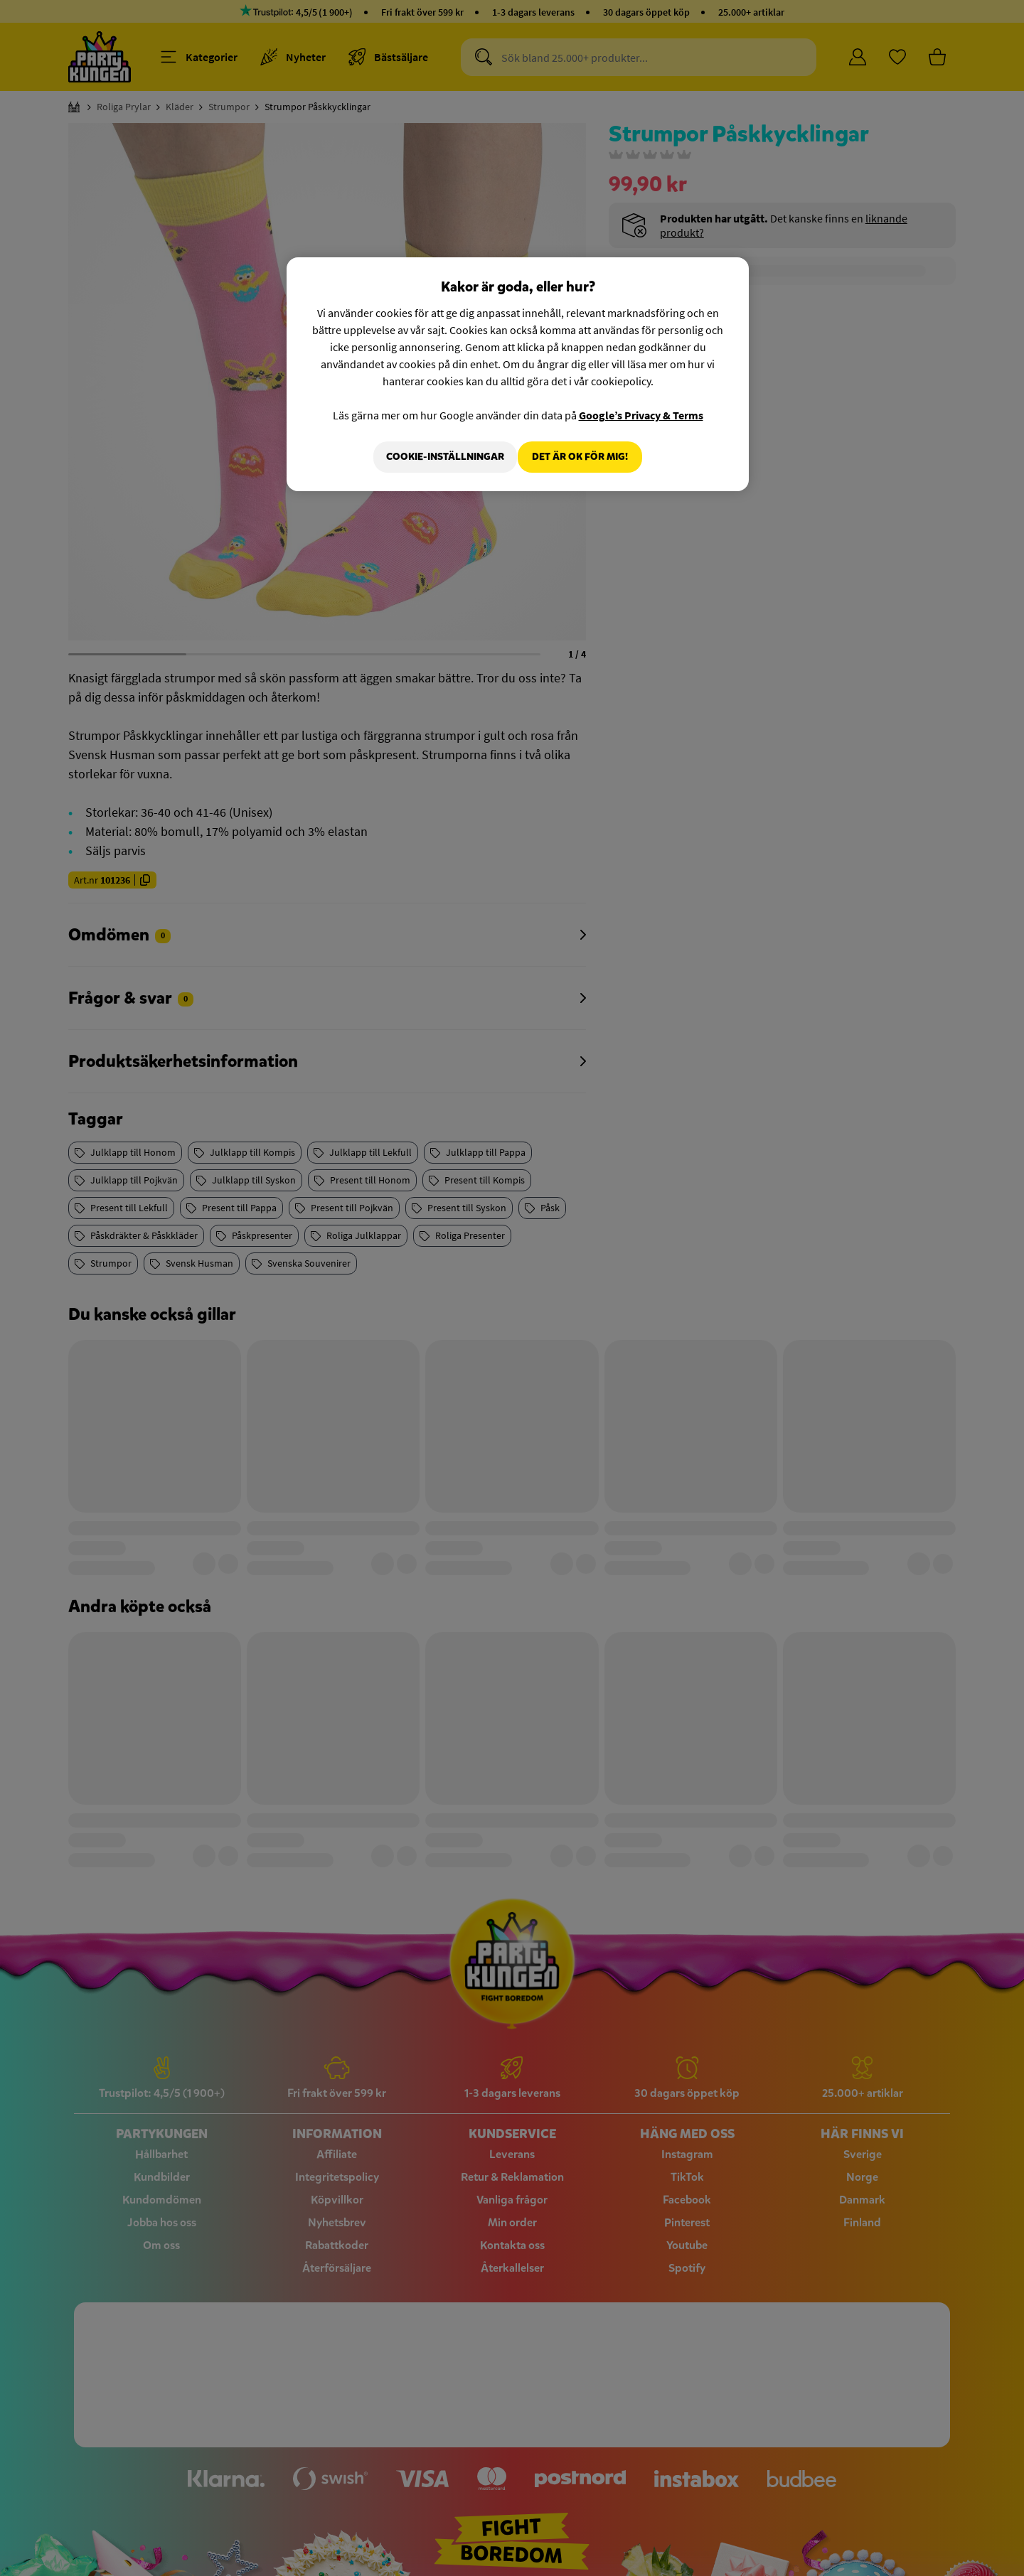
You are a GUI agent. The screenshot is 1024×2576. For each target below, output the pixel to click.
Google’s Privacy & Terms (641, 415)
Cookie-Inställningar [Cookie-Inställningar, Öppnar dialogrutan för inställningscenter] (436, 456)
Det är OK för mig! (580, 456)
